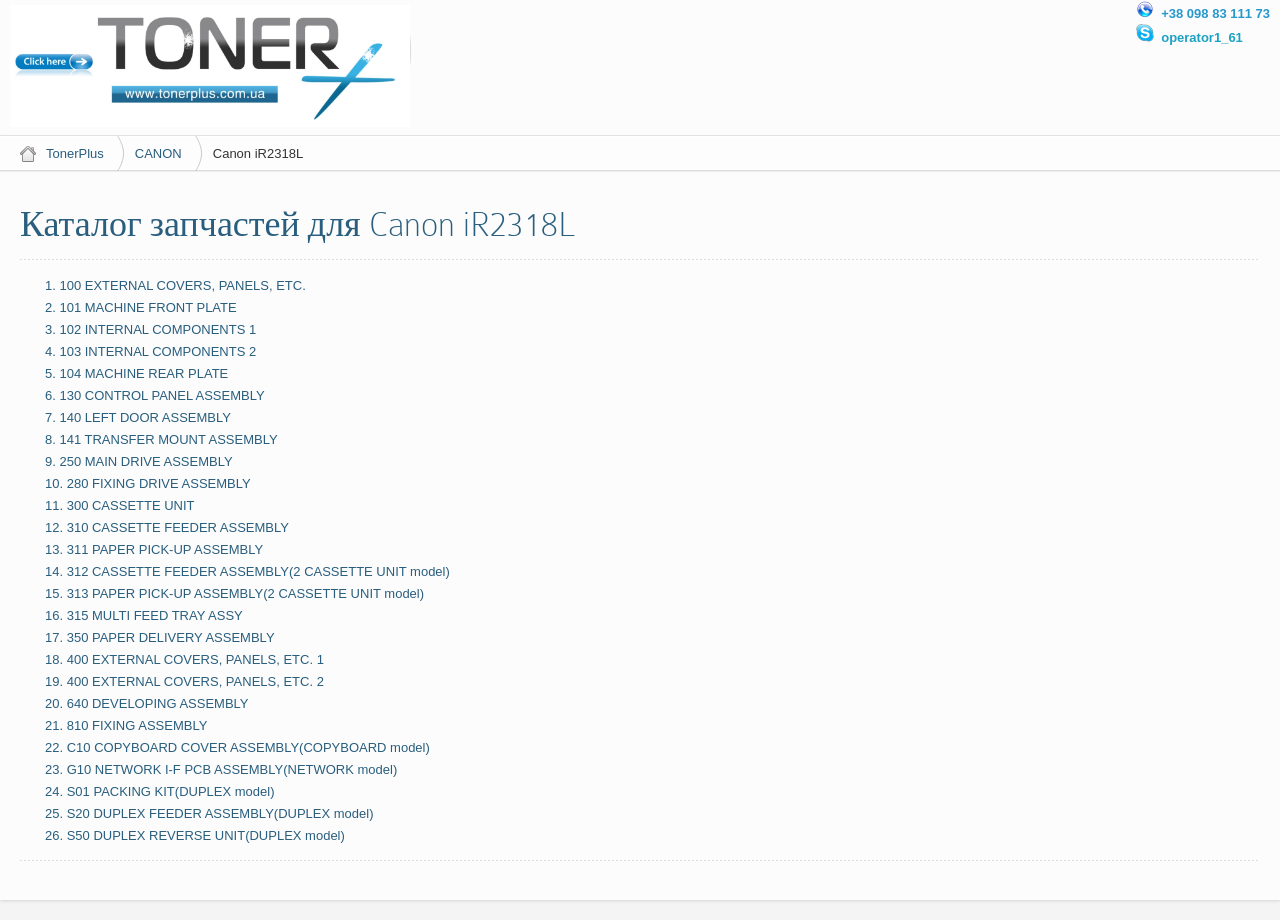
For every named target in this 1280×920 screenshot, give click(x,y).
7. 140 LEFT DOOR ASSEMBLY (138, 417)
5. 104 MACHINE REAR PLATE (136, 373)
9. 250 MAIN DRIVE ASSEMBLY (139, 461)
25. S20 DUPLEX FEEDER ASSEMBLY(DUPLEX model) (209, 813)
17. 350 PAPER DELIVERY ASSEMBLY (160, 637)
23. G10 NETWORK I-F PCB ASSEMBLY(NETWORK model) (221, 769)
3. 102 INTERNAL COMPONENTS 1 (150, 329)
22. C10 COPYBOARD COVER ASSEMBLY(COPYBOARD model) (237, 747)
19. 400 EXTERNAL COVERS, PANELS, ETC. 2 (184, 681)
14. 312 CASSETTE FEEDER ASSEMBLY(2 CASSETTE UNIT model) (247, 571)
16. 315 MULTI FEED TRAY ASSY (144, 615)
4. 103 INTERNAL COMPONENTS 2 (150, 351)
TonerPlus (75, 153)
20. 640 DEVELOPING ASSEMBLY (147, 703)
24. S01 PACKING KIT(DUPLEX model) (160, 791)
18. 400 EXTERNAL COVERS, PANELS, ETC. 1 (184, 659)
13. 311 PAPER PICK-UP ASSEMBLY (154, 549)
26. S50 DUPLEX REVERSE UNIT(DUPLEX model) (195, 835)
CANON (158, 153)
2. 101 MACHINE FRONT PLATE (141, 307)
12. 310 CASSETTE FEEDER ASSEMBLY (167, 527)
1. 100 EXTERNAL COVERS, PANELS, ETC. (175, 285)
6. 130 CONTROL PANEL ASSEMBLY (155, 395)
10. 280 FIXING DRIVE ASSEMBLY (148, 483)
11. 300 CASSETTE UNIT (120, 505)
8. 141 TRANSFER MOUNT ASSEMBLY (161, 439)
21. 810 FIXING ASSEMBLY (126, 725)
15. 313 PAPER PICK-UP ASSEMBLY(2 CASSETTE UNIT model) (234, 593)
